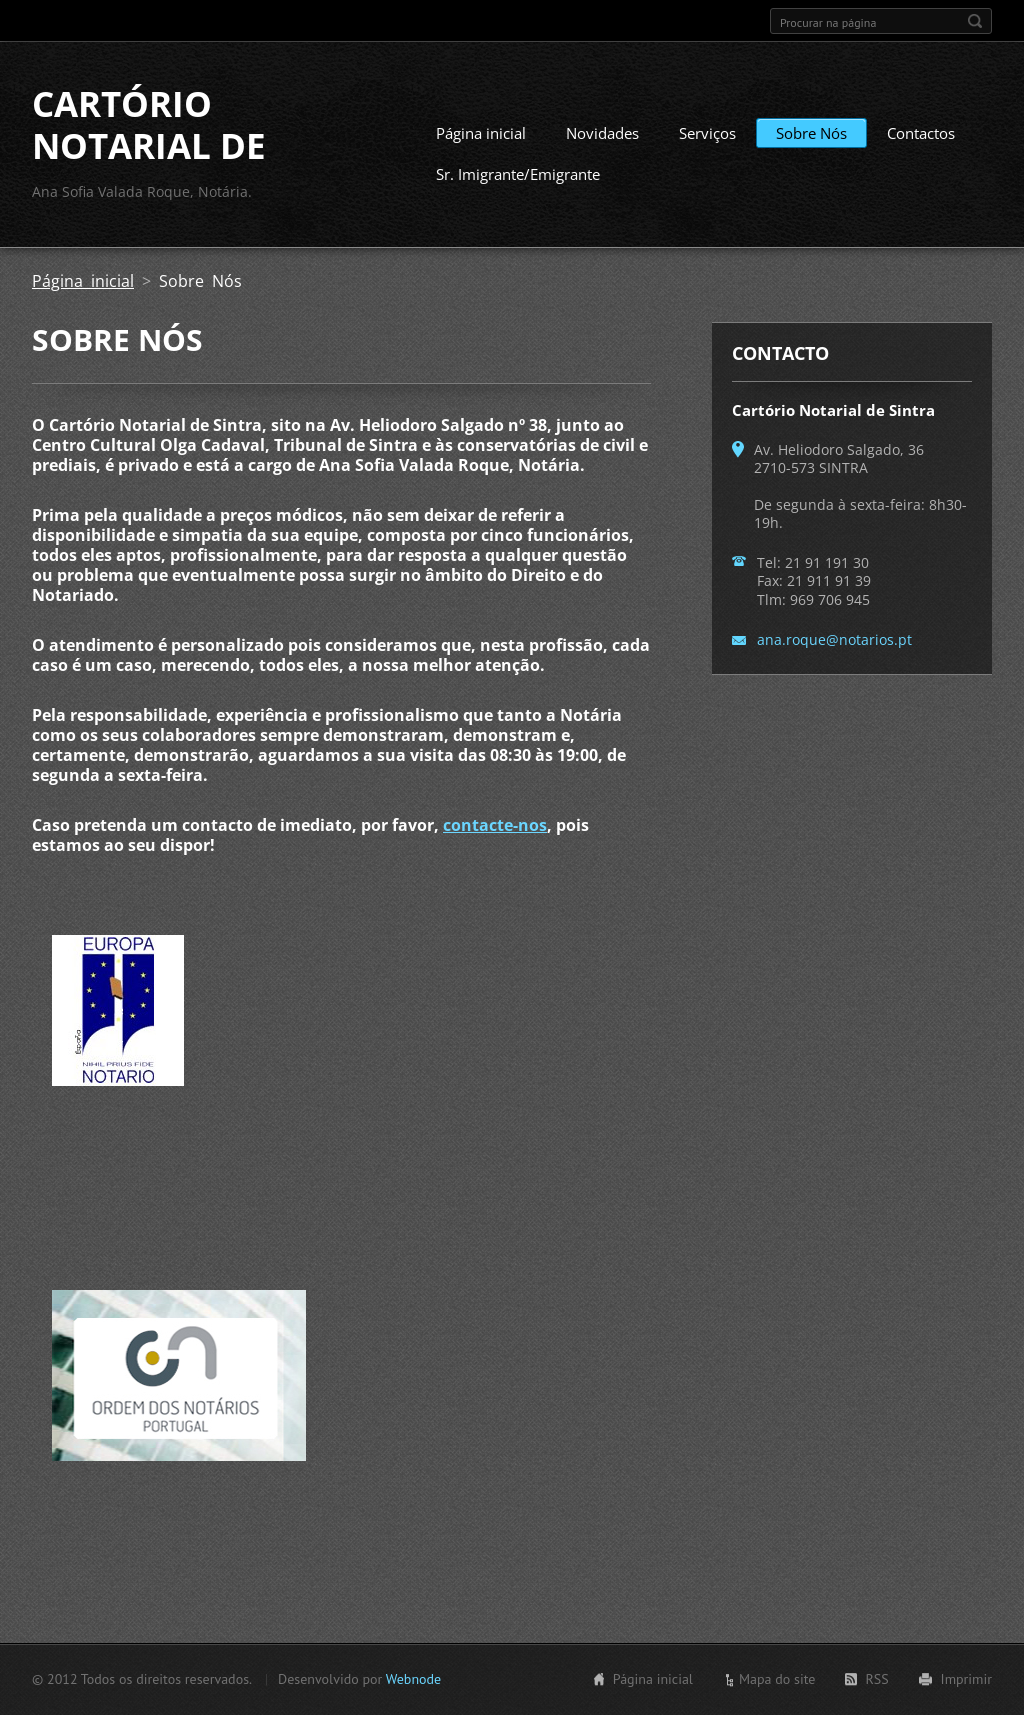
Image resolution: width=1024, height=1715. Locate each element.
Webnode (413, 1679)
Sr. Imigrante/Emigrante (518, 174)
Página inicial (481, 133)
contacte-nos (495, 825)
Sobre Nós (811, 133)
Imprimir (966, 1679)
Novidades (602, 133)
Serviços (707, 133)
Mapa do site (777, 1679)
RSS (876, 1679)
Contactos (921, 133)
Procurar (975, 21)
